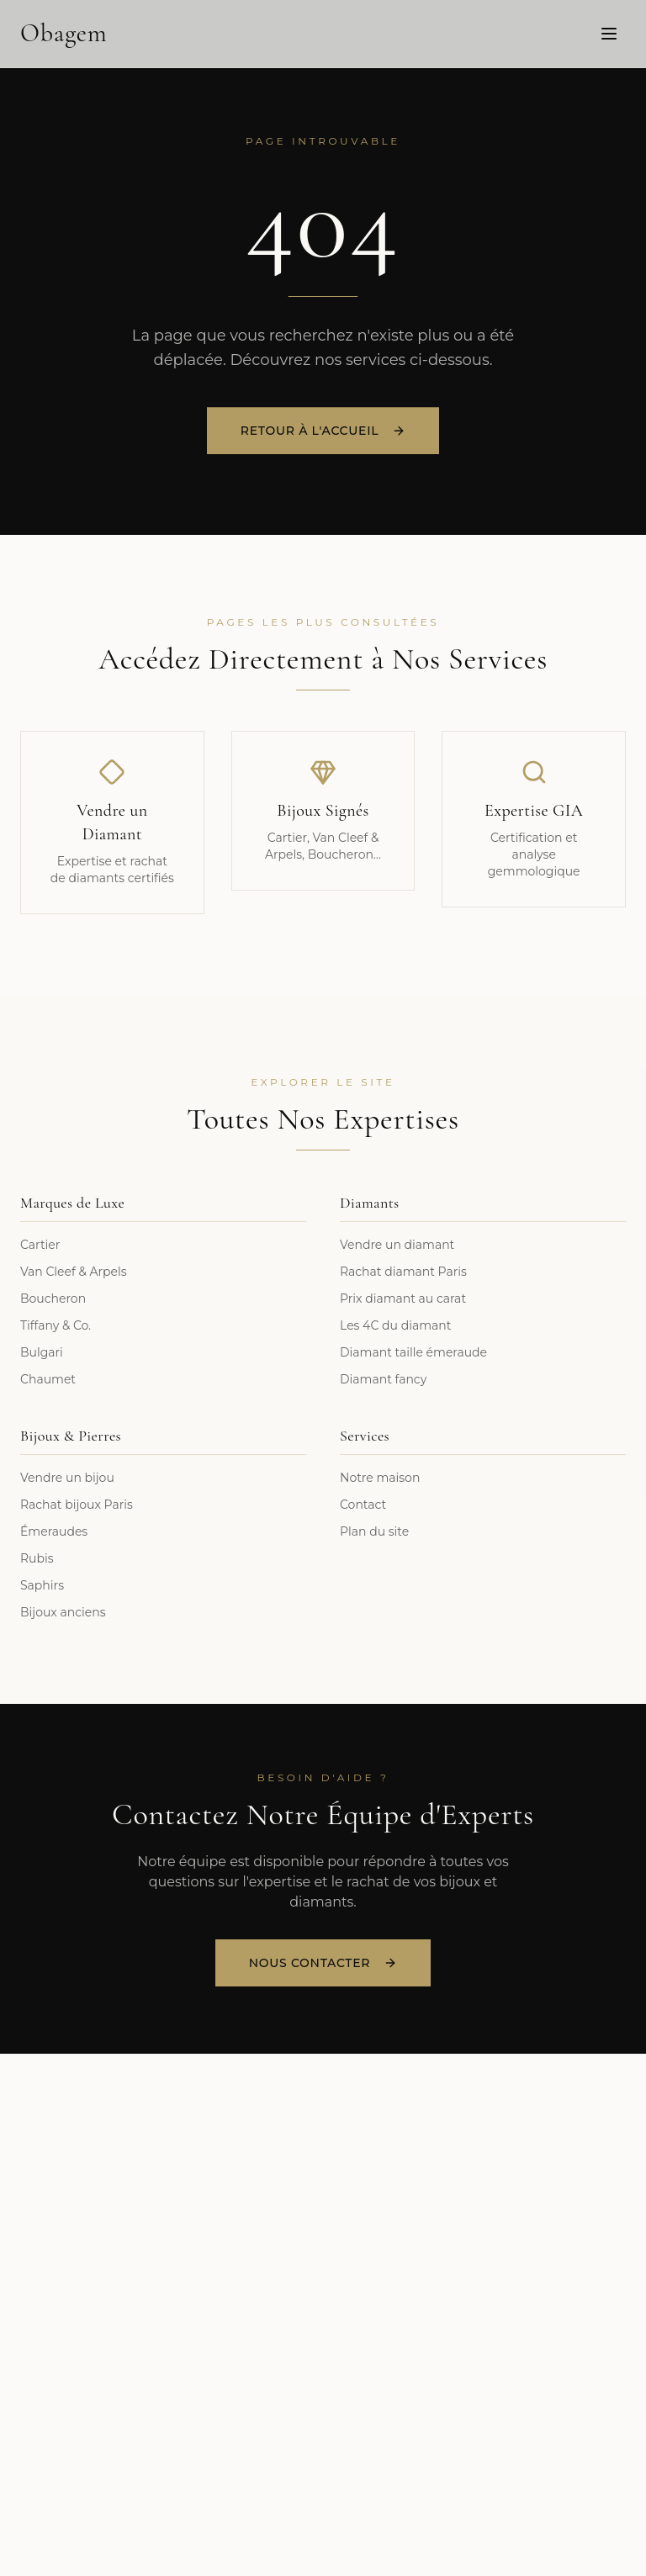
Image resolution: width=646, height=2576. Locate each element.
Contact (363, 1504)
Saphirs (42, 1585)
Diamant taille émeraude (413, 1352)
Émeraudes (53, 1531)
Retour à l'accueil (323, 432)
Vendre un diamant (397, 1244)
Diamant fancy (383, 1379)
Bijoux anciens (63, 1612)
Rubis (37, 1558)
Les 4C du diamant (395, 1325)
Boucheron (53, 1298)
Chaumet (48, 1379)
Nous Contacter (323, 1962)
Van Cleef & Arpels (73, 1271)
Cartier (40, 1244)
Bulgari (41, 1352)
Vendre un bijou (67, 1477)
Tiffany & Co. (55, 1325)
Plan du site (374, 1531)
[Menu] (609, 33)
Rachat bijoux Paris (76, 1504)
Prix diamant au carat (403, 1298)
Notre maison (380, 1477)
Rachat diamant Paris (403, 1271)
